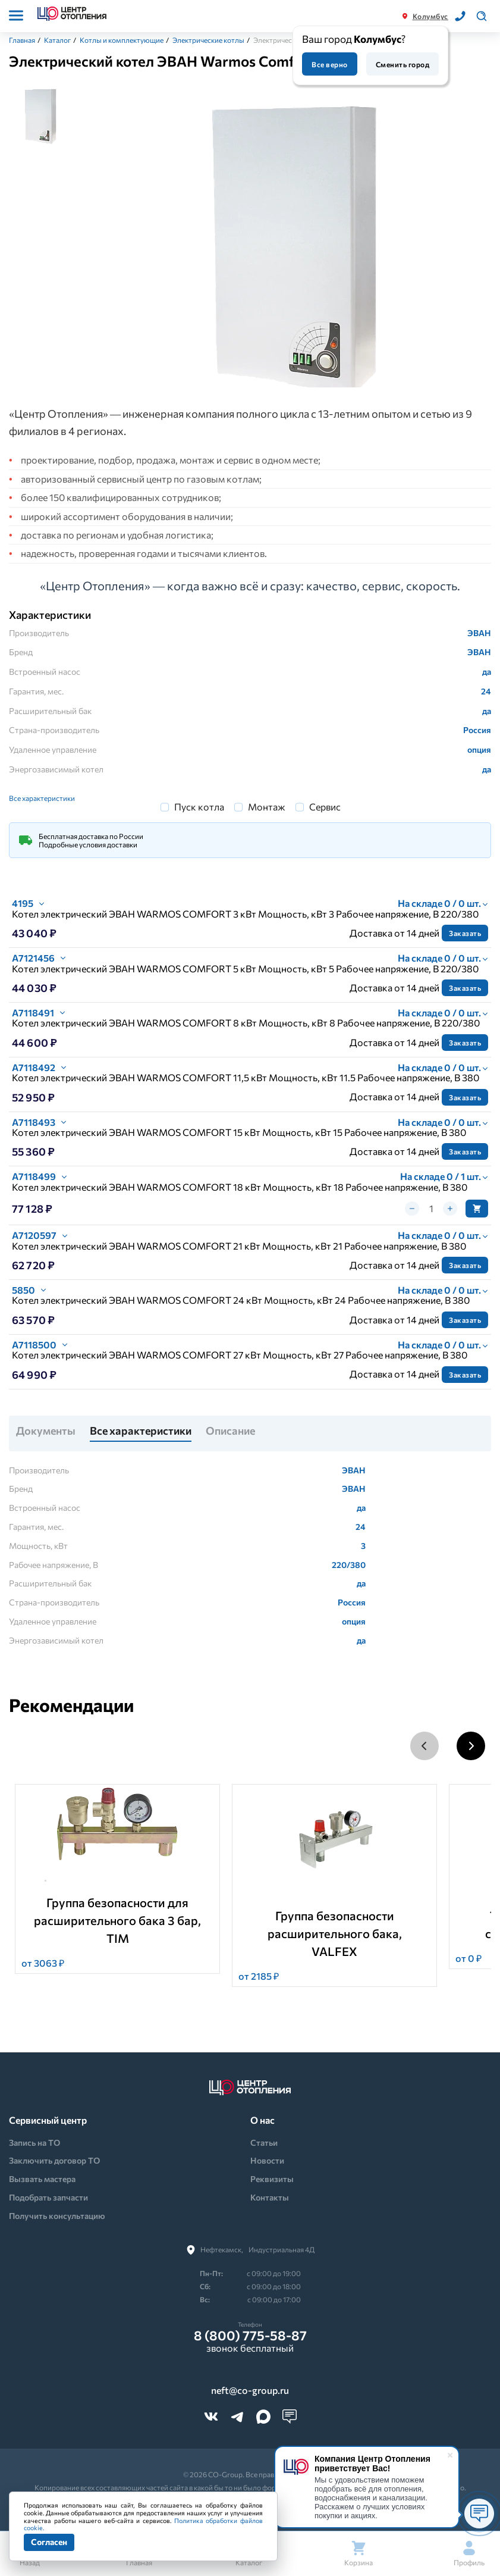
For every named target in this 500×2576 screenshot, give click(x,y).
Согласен (49, 2542)
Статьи (264, 2142)
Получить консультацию (57, 2216)
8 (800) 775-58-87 (250, 2335)
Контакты (269, 2197)
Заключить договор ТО (54, 2160)
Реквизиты (272, 2179)
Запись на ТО (34, 2142)
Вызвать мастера (42, 2179)
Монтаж (266, 807)
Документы (46, 1431)
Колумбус (430, 16)
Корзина (358, 2553)
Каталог (57, 40)
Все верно (329, 64)
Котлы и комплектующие (121, 40)
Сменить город (402, 64)
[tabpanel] (290, 245)
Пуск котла (199, 807)
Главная (22, 40)
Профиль (469, 2553)
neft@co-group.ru (250, 2390)
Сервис (325, 807)
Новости (267, 2160)
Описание (230, 1431)
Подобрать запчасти (48, 2197)
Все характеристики (42, 798)
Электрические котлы (208, 40)
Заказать (465, 933)
